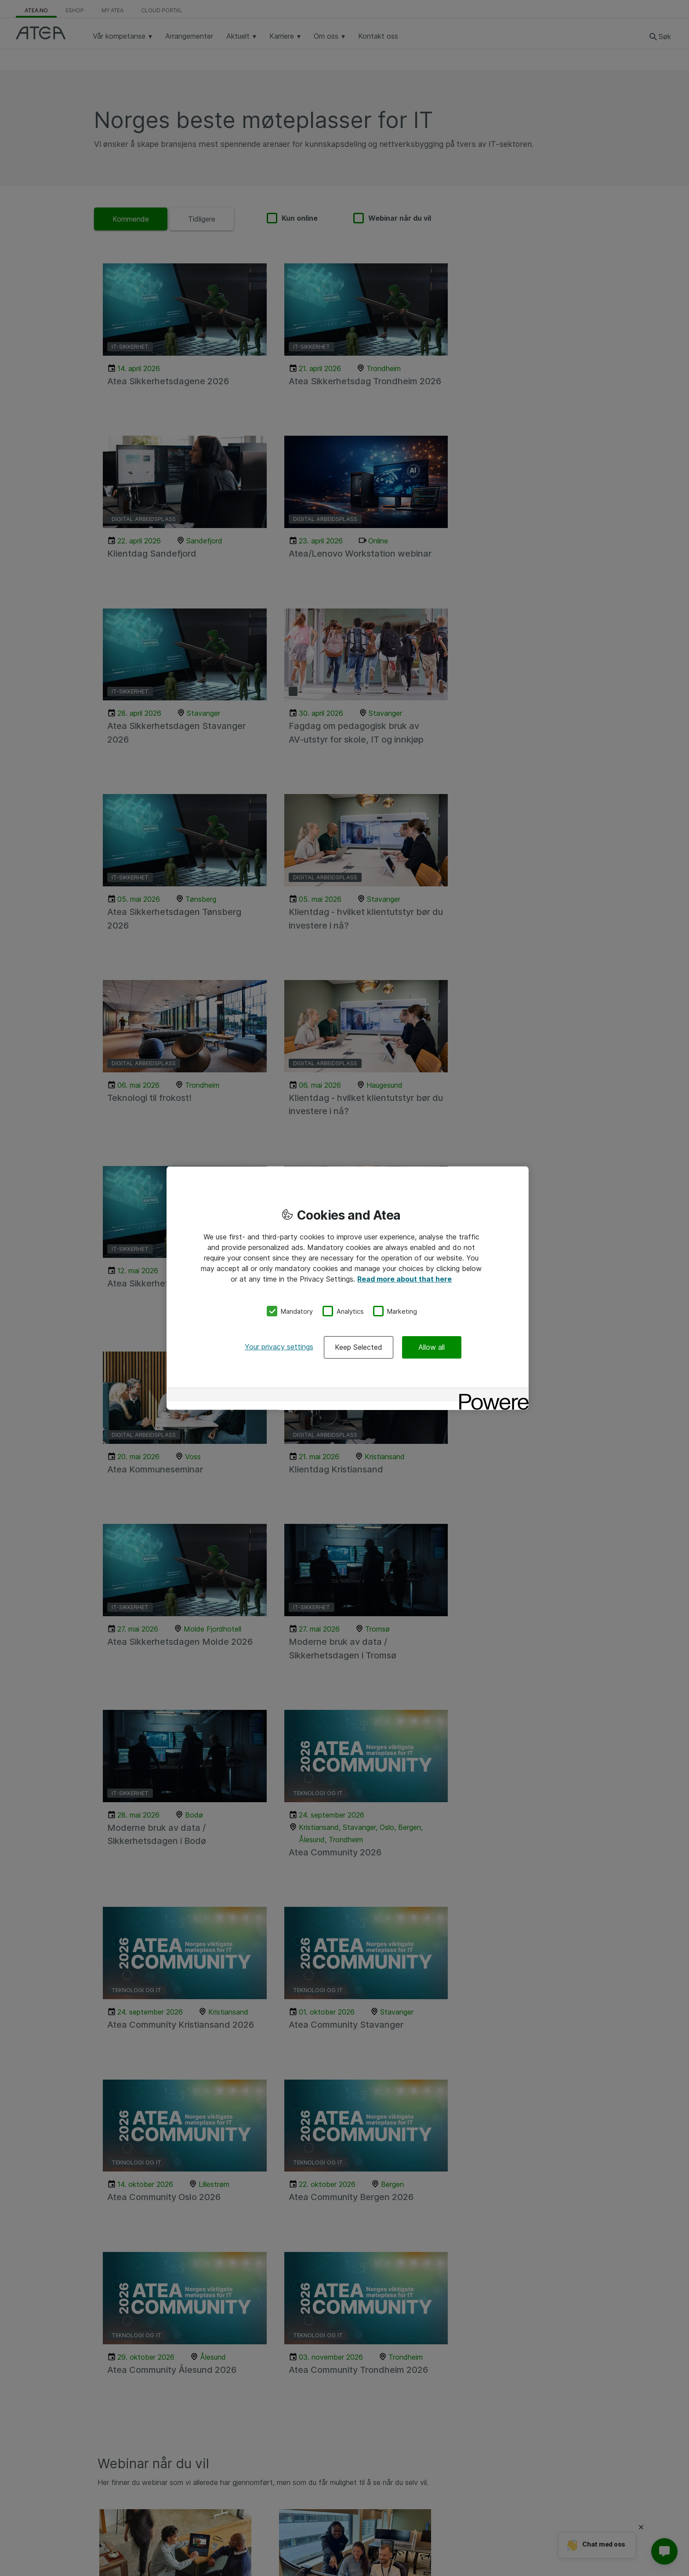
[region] (348, 1288)
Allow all (431, 1347)
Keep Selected (358, 1347)
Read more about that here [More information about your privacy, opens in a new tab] (404, 1278)
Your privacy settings (279, 1346)
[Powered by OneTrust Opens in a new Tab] (490, 1395)
